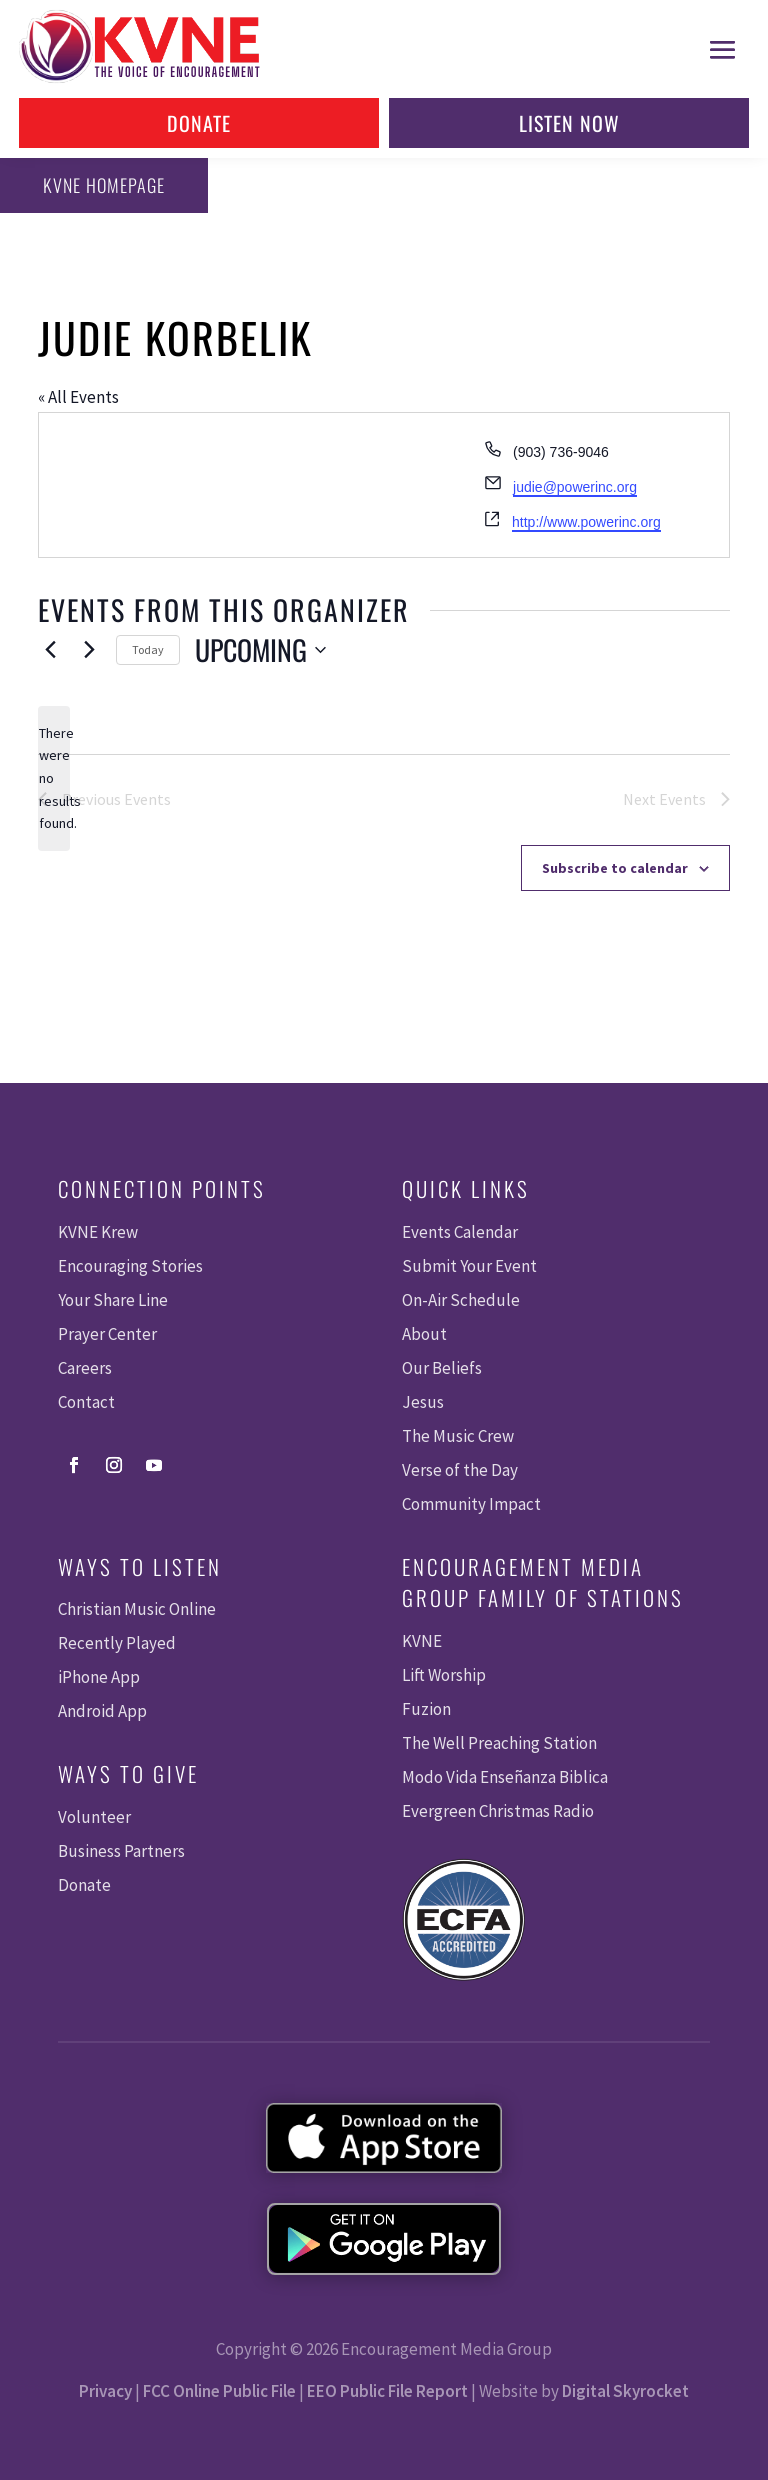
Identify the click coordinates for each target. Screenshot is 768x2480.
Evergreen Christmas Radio (498, 1811)
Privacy (105, 2391)
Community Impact (471, 1504)
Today (148, 649)
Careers (85, 1368)
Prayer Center (107, 1334)
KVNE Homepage (101, 185)
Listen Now (569, 123)
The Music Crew (458, 1436)
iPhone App (99, 1677)
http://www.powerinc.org (586, 522)
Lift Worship (444, 1675)
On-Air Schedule (461, 1300)
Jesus (423, 1402)
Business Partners (121, 1851)
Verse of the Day (460, 1470)
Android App (102, 1711)
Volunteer (94, 1817)
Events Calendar (460, 1232)
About (424, 1334)
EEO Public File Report (387, 2391)
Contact (86, 1402)
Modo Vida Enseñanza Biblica (505, 1777)
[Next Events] (89, 650)
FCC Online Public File (219, 2391)
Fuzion (426, 1709)
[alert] (54, 778)
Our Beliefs (442, 1368)
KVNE (422, 1641)
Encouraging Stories (130, 1266)
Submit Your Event (469, 1266)
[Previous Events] (50, 650)
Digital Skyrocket (625, 2391)
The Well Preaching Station (499, 1743)
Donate (199, 123)
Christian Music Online (137, 1609)
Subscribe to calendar (615, 868)
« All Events (78, 397)
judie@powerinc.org (575, 487)
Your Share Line (113, 1300)
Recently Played (117, 1643)
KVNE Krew (98, 1232)
